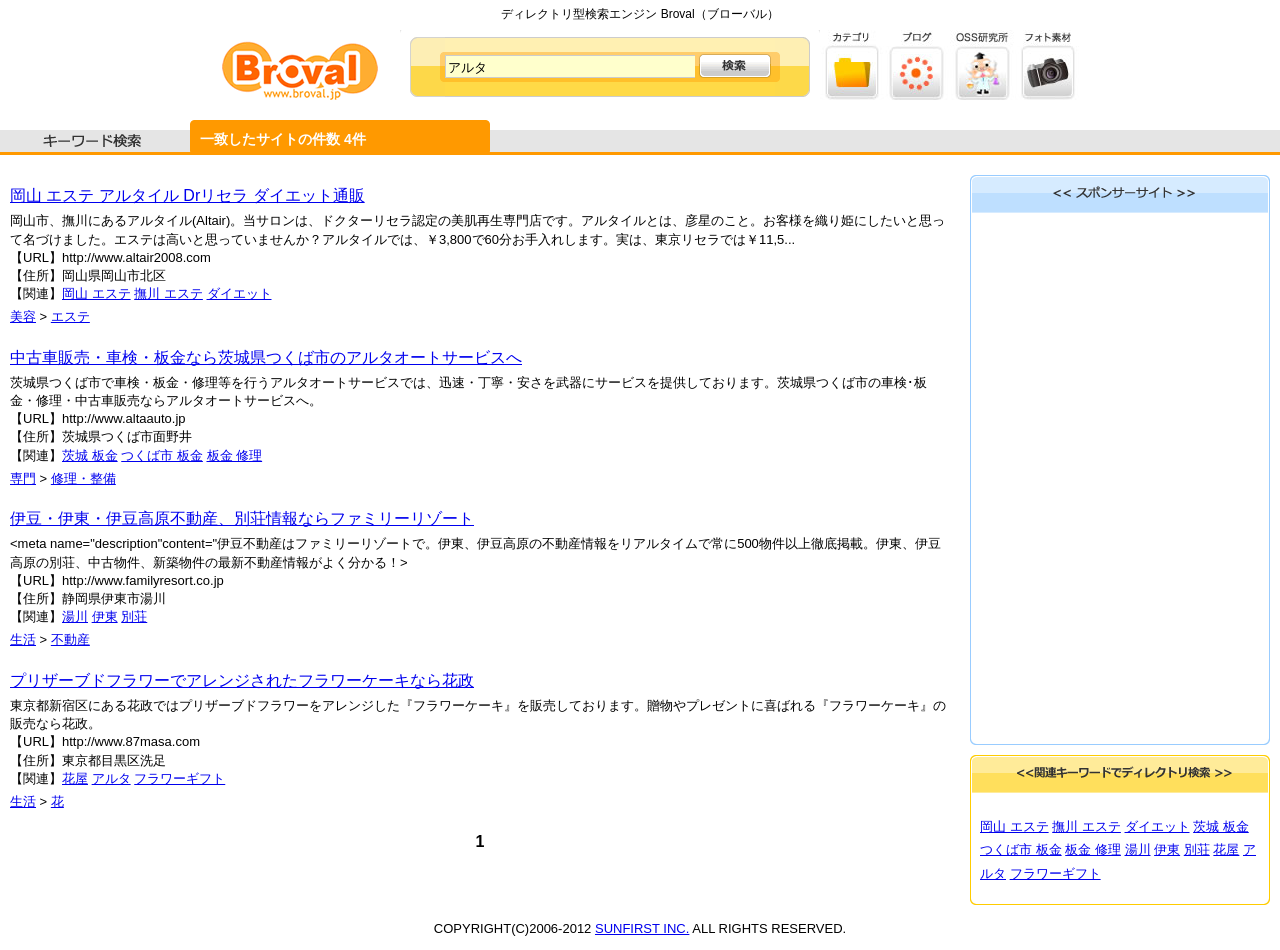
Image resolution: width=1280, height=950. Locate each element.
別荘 (134, 616)
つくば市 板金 (162, 455)
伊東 (105, 616)
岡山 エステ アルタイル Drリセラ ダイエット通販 (187, 195)
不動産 (70, 639)
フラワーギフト (179, 778)
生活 (23, 639)
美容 (23, 316)
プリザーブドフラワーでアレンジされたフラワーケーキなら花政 (242, 680)
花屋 (75, 778)
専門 (23, 478)
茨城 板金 (90, 455)
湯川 (75, 616)
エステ (70, 316)
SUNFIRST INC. (642, 928)
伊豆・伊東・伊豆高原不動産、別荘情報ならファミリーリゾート (242, 518)
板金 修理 (235, 455)
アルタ (111, 778)
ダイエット (239, 293)
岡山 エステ (96, 293)
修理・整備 (83, 478)
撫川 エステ (168, 293)
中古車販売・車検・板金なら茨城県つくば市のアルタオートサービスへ (266, 357)
